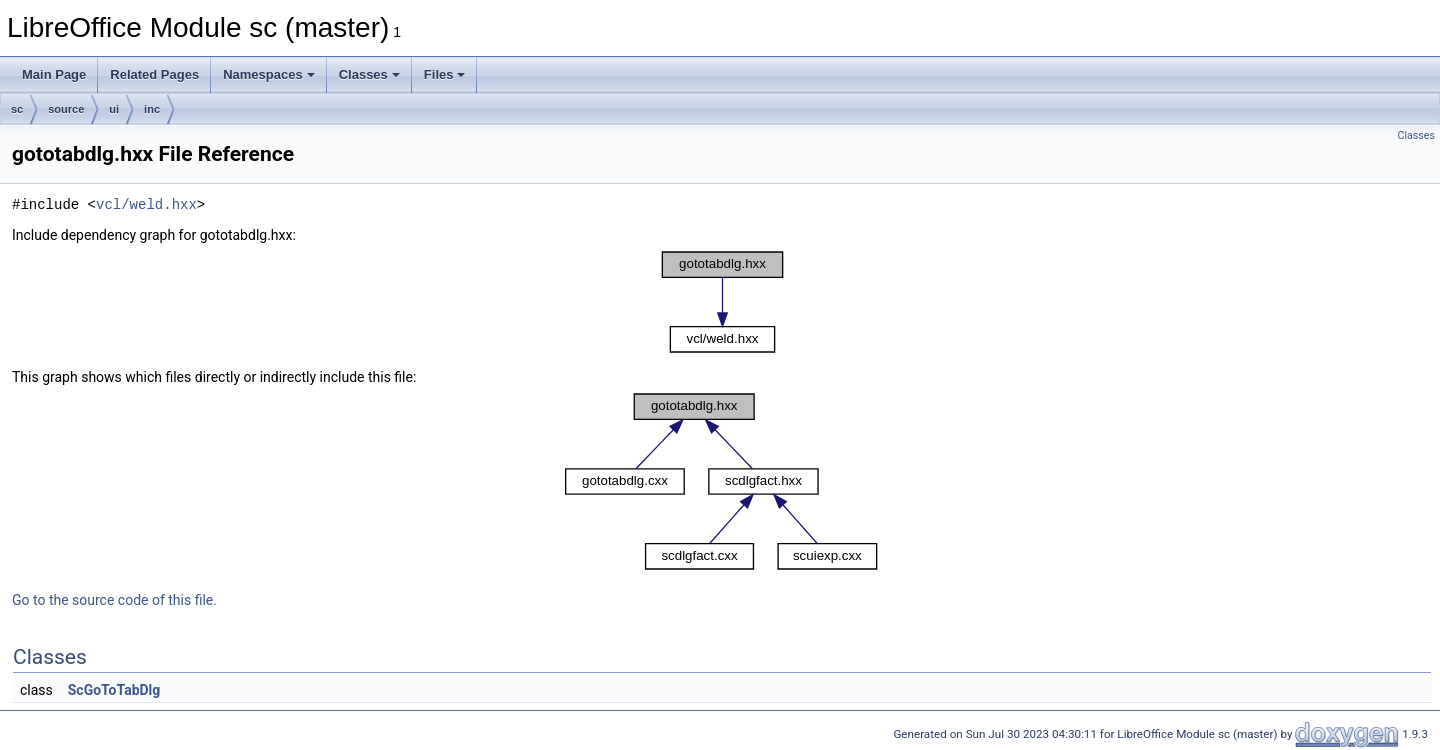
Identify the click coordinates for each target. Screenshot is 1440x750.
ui (114, 109)
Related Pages (154, 74)
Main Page (54, 74)
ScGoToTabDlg (114, 690)
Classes (369, 74)
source (66, 109)
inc (152, 109)
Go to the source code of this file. (114, 600)
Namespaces (269, 74)
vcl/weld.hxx (146, 204)
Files (445, 74)
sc (17, 109)
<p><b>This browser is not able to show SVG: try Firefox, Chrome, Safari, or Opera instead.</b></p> (722, 302)
